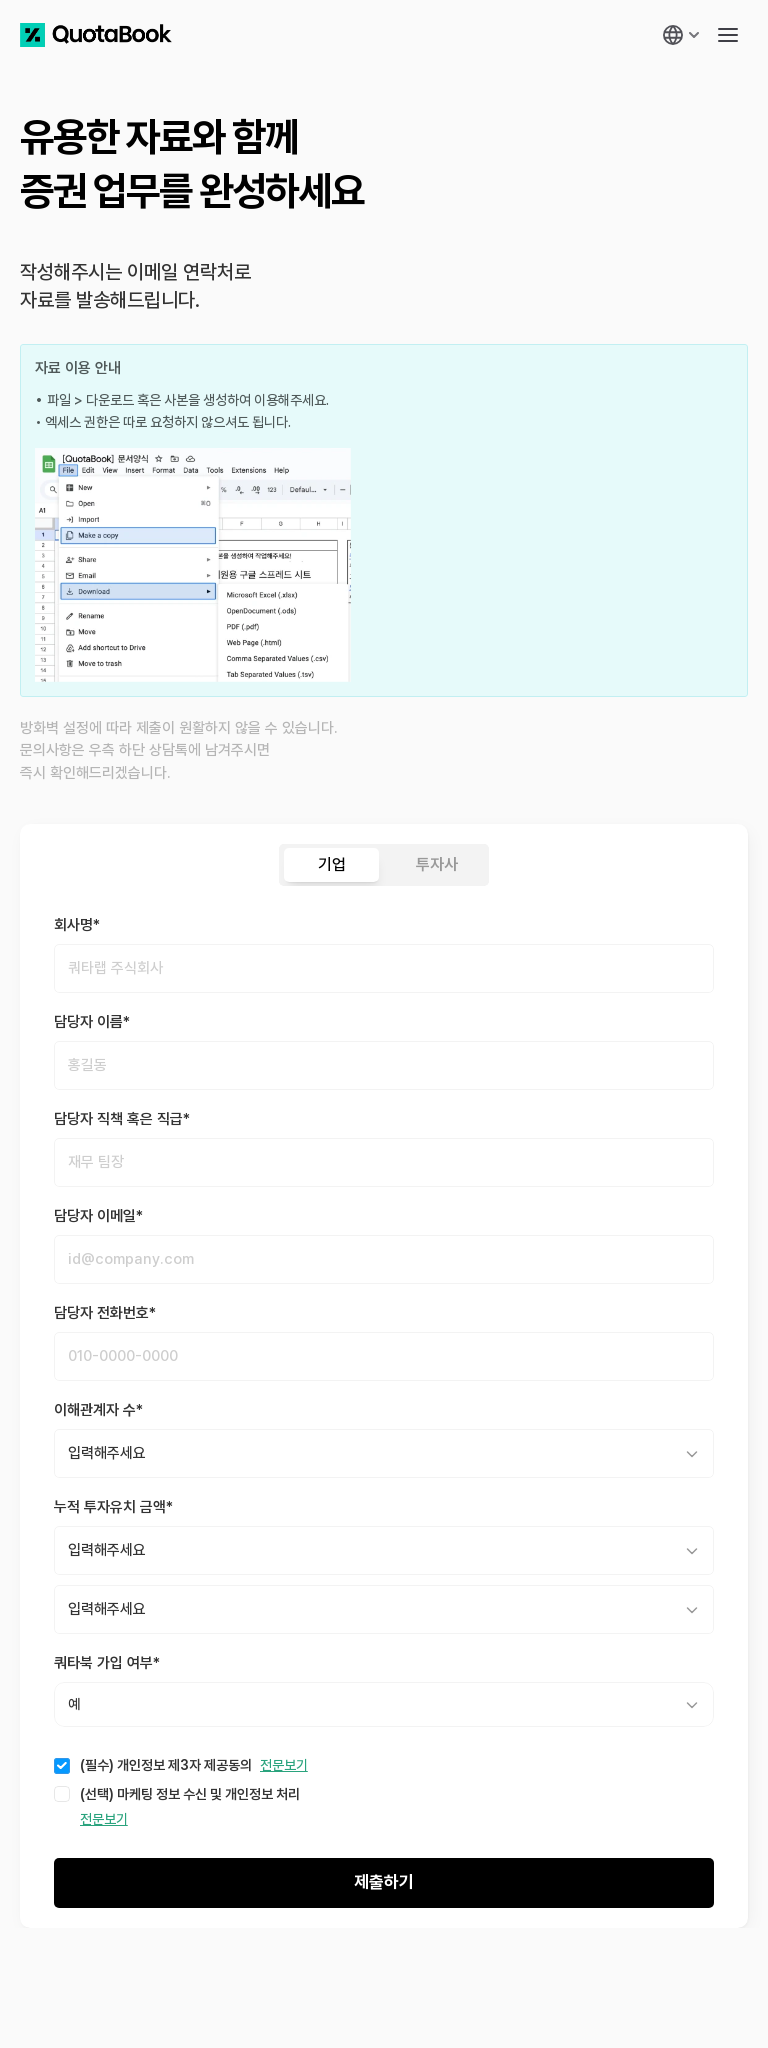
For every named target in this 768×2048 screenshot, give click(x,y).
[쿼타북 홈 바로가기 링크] (96, 35)
